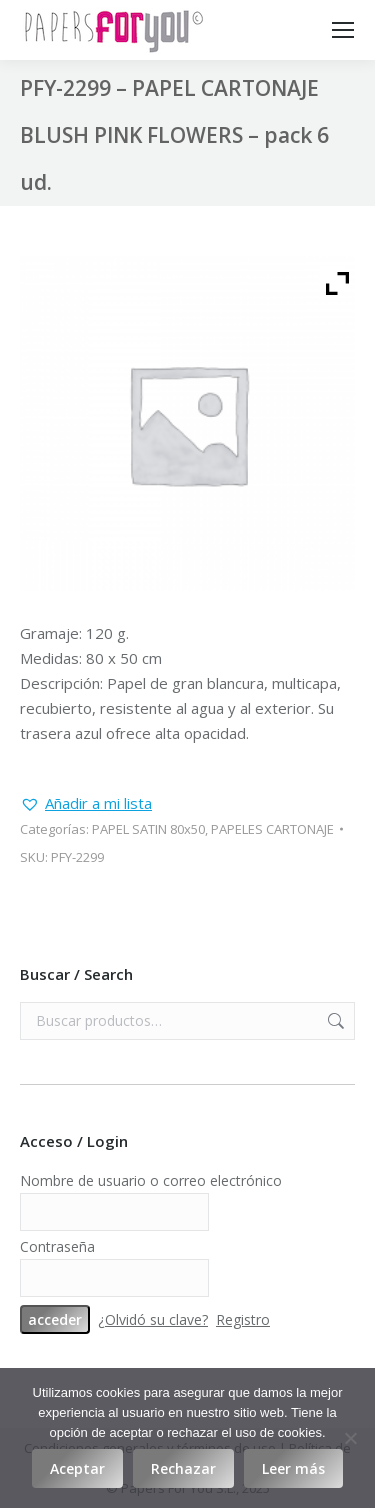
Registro (243, 1319)
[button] (86, 803)
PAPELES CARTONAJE (272, 829)
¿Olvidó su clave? (153, 1319)
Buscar (334, 1021)
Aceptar (77, 1468)
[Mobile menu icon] (343, 30)
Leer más (293, 1468)
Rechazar (183, 1468)
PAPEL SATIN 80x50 (148, 829)
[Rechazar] (350, 1438)
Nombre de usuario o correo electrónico (151, 1180)
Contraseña (57, 1246)
